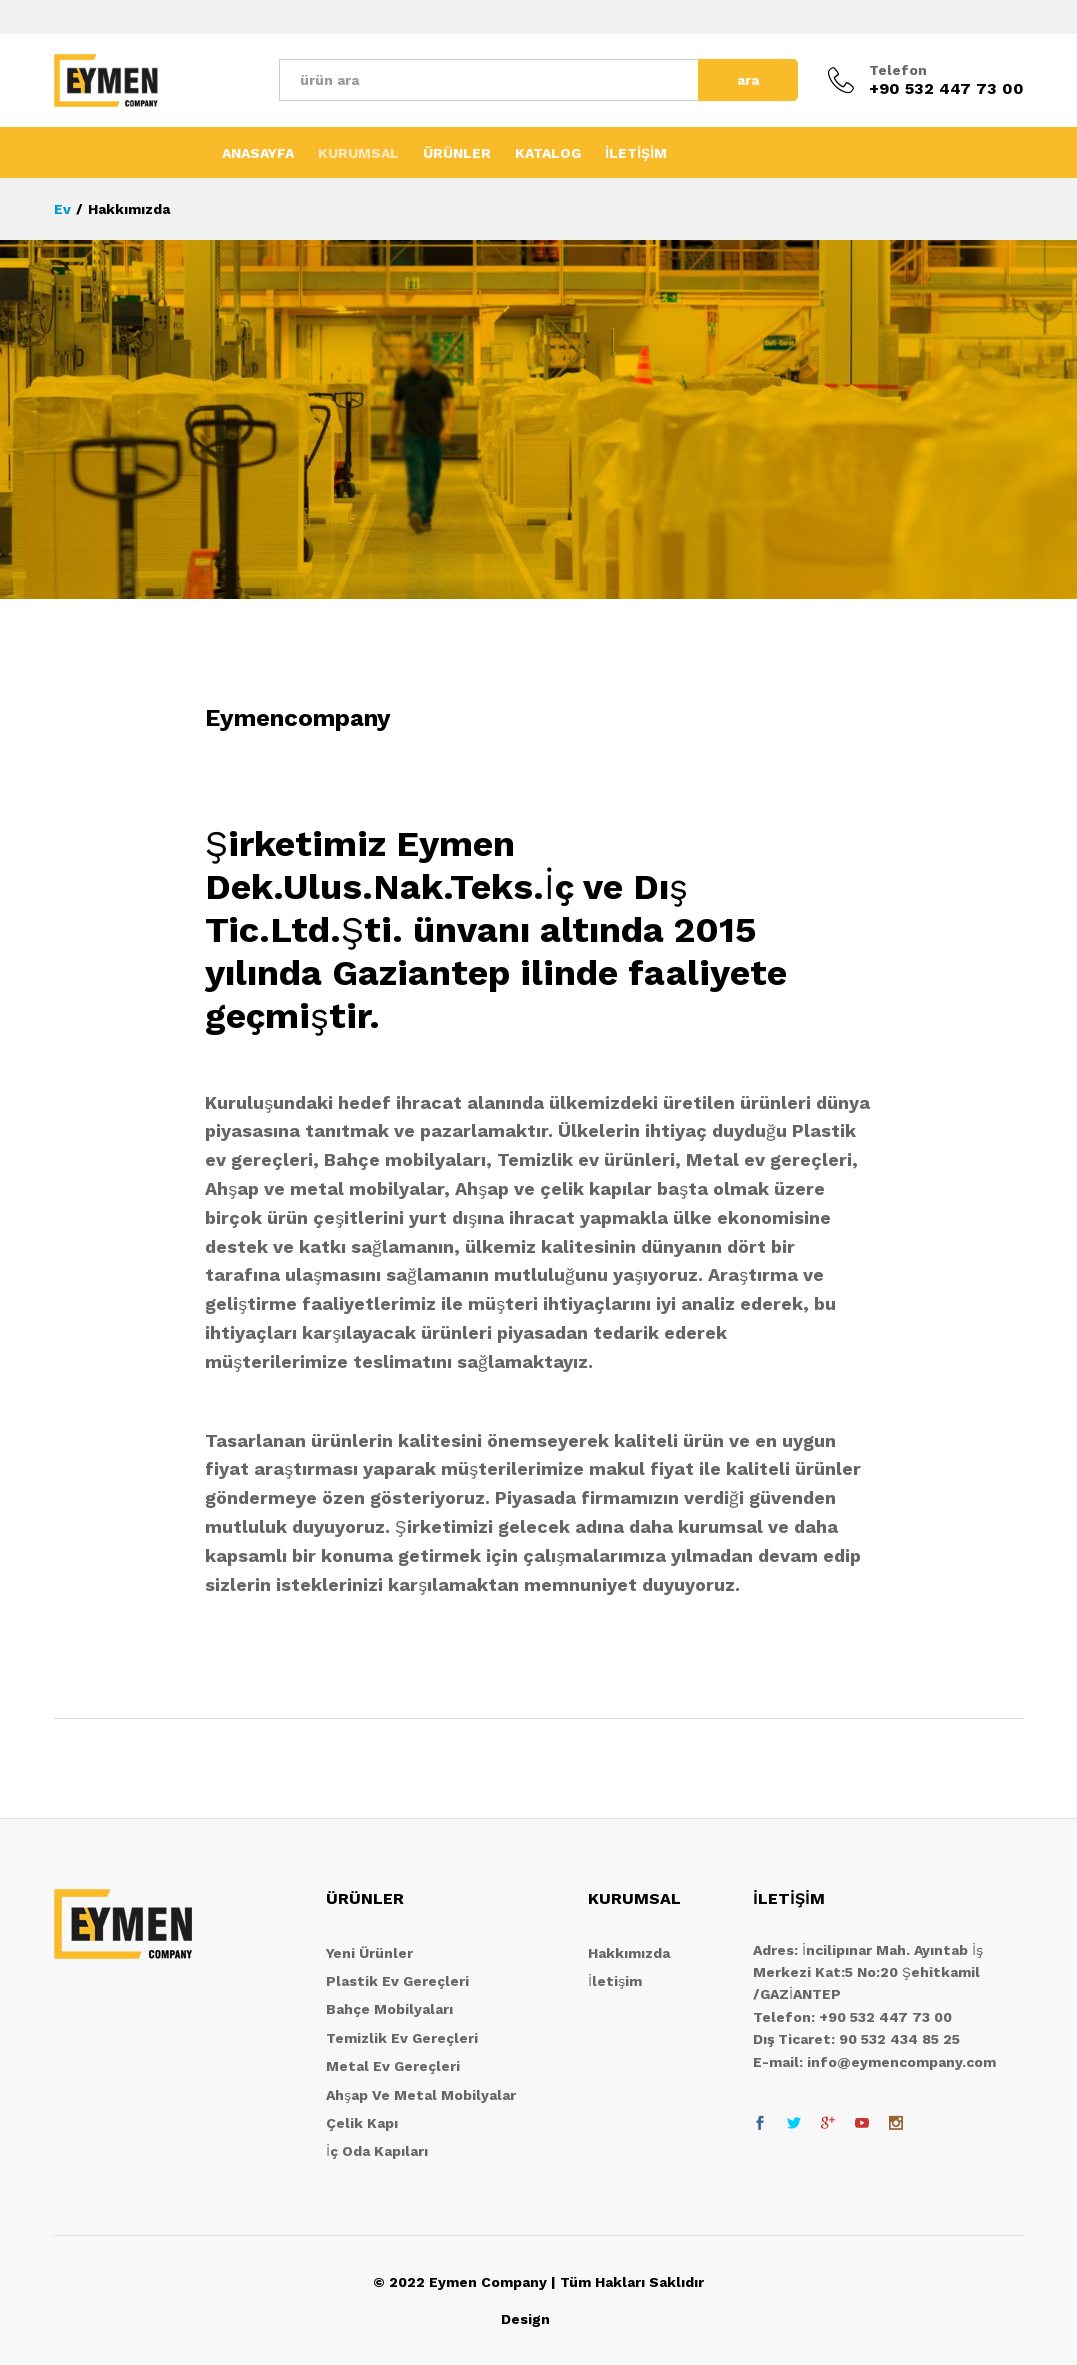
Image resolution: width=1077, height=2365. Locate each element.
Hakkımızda (629, 1953)
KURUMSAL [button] (358, 153)
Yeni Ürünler (369, 1953)
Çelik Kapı (362, 2123)
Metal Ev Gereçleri (393, 2066)
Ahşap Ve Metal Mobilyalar (421, 2095)
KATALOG (548, 153)
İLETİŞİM (636, 153)
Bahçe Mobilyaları (389, 2009)
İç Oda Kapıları (377, 2151)
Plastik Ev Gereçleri (397, 1981)
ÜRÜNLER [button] (457, 153)
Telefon (898, 70)
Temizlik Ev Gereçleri (402, 2038)
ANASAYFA (258, 153)
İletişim (615, 1981)
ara (748, 80)
